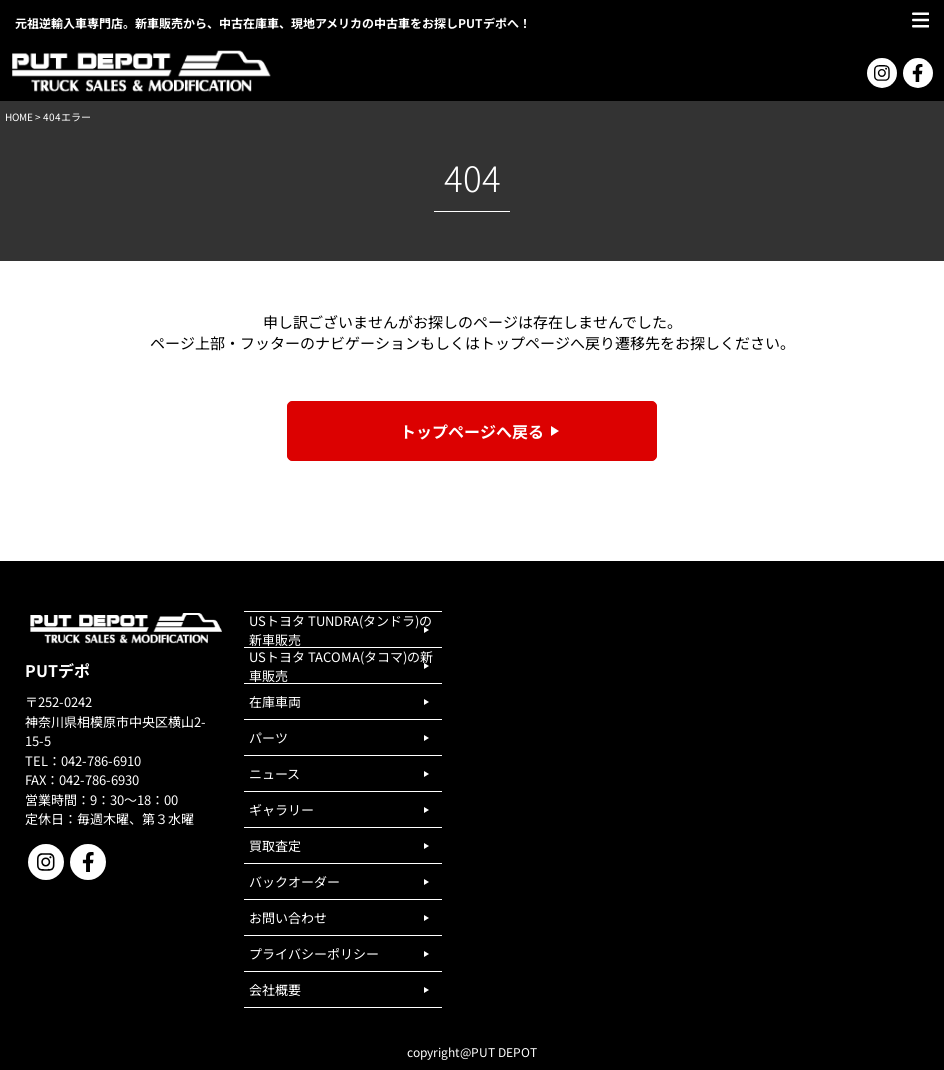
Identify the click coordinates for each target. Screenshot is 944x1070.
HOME (19, 116)
